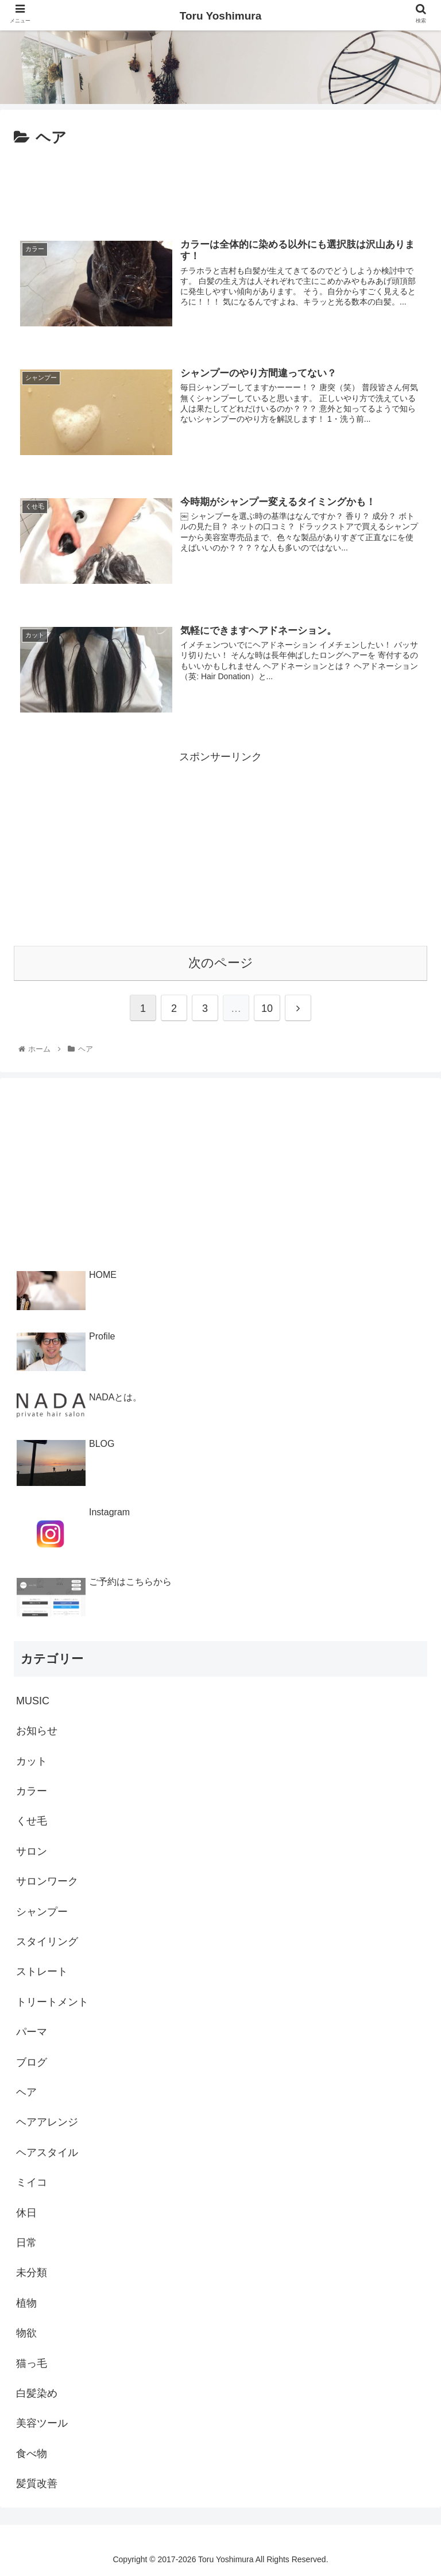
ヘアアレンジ (47, 2122)
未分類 (31, 2272)
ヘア (26, 2092)
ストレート (42, 1971)
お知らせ (36, 1730)
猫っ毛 (31, 2363)
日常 (26, 2242)
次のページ (220, 962)
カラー (31, 1791)
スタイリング (47, 1941)
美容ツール (42, 2423)
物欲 (26, 2333)
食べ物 (31, 2453)
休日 (26, 2212)
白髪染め (36, 2393)
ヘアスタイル (47, 2152)
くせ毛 (31, 1821)
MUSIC (32, 1701)
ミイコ (31, 2182)
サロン (31, 1851)
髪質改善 (36, 2483)
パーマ (31, 2032)
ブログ (31, 2061)
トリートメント (52, 2002)
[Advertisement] (220, 185)
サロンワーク (47, 1881)
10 (267, 1008)
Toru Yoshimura (221, 16)
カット (31, 1760)
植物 (26, 2302)
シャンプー (42, 1911)
